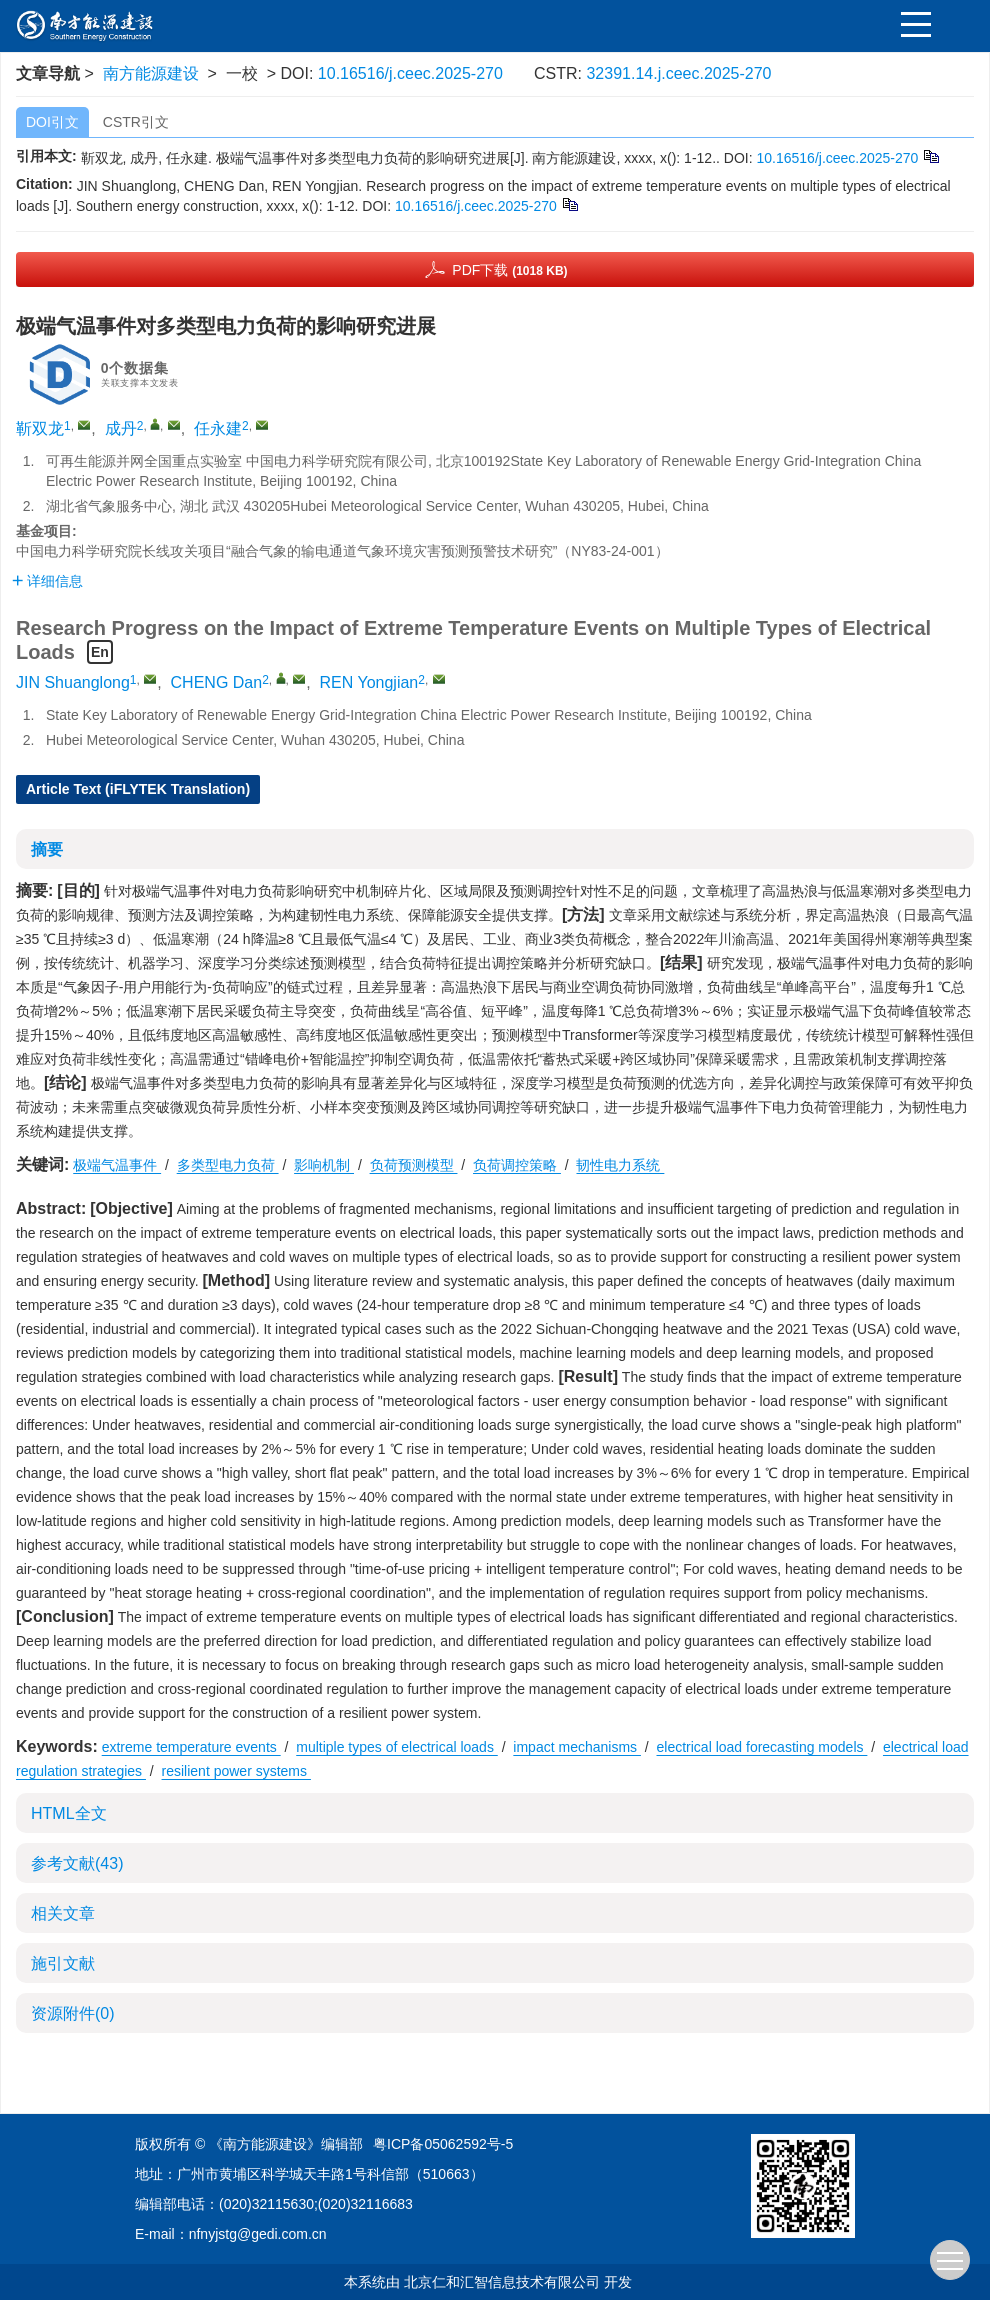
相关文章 (63, 1913)
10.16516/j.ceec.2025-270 (410, 73)
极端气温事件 (117, 1165)
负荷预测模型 (414, 1165)
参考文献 (77, 1863)
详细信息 (47, 581)
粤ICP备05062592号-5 (443, 2144)
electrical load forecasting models (762, 1747)
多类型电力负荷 (228, 1165)
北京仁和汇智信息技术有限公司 (502, 2282)
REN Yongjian (369, 682)
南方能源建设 (151, 73)
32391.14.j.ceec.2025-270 (678, 73)
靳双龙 (40, 428)
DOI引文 (52, 122)
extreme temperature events (191, 1747)
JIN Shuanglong (73, 682)
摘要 (47, 849)
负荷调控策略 (517, 1165)
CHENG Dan (217, 682)
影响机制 (324, 1165)
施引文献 (63, 1963)
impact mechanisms (577, 1747)
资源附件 (73, 2013)
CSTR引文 (136, 122)
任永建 (218, 428)
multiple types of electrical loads (397, 1747)
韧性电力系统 (620, 1165)
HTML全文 (69, 1813)
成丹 (121, 428)
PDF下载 (509, 270)
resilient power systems (236, 1771)
